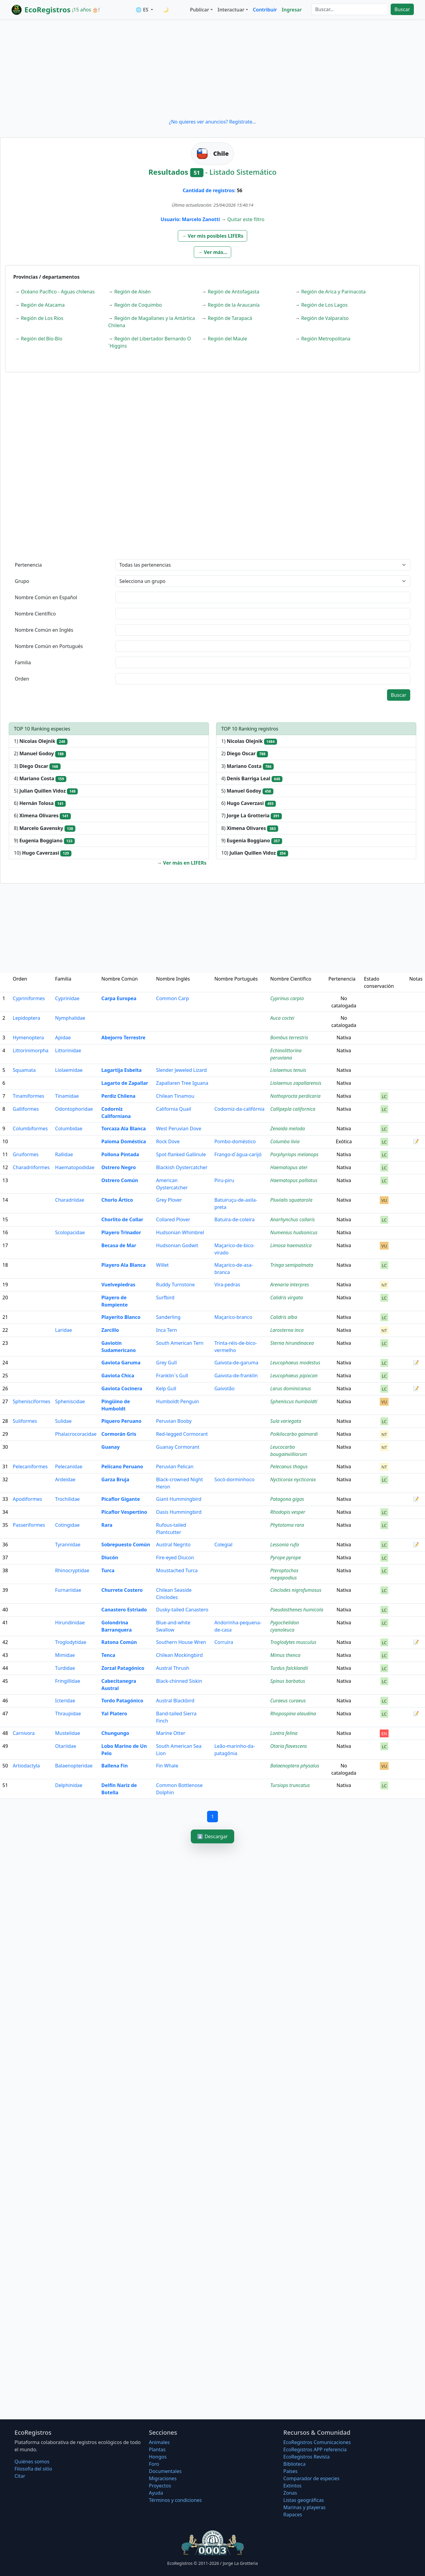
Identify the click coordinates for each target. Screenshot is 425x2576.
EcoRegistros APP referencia (315, 2449)
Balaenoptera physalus (294, 1765)
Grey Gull (166, 1362)
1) (41, 741)
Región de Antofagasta (233, 291)
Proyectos (160, 2485)
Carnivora (24, 1733)
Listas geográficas (303, 2500)
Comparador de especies (311, 2478)
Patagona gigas (287, 1499)
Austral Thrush (172, 1668)
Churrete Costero (122, 1590)
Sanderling (168, 1317)
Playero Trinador (121, 1232)
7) (251, 815)
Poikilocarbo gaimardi (294, 1434)
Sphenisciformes (31, 1401)
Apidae (63, 1037)
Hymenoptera (28, 1037)
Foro (154, 2464)
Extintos (292, 2485)
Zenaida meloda (287, 1128)
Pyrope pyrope (285, 1557)
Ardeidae (65, 1479)
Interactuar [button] (231, 9)
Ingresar (292, 9)
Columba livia (285, 1141)
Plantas (157, 2449)
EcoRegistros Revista (306, 2456)
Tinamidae (67, 1096)
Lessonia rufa (284, 1544)
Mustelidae (67, 1733)
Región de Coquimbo (138, 305)
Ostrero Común (119, 1180)
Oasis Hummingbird (179, 1512)
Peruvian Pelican (175, 1466)
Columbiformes (30, 1128)
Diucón (109, 1557)
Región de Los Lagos (324, 305)
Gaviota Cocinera (121, 1388)
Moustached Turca (177, 1570)
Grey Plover (169, 1200)
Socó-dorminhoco (234, 1479)
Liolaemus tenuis (288, 1070)
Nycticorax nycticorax (293, 1479)
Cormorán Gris (118, 1434)
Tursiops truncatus (290, 1785)
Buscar (402, 9)
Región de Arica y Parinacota (333, 291)
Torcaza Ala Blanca (123, 1128)
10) (42, 853)
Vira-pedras (227, 1284)
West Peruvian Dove (178, 1128)
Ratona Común (119, 1642)
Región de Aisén (132, 291)
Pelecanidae (68, 1466)
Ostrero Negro (118, 1167)
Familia (23, 662)
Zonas (290, 2493)
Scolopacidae (70, 1232)
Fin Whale (167, 1765)
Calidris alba (283, 1317)
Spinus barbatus (287, 1681)
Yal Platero (114, 1713)
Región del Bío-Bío (41, 338)
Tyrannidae (67, 1544)
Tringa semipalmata (291, 1265)
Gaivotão (224, 1388)
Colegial (223, 1544)
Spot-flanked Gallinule (181, 1154)
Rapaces (292, 2514)
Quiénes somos (31, 2461)
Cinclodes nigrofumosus (296, 1590)
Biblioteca (294, 2464)
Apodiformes (27, 1499)
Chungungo (115, 1733)
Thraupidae (68, 1713)
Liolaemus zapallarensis (295, 1083)
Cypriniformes (29, 998)
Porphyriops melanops (294, 1154)
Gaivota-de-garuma (236, 1362)
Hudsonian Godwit (177, 1245)
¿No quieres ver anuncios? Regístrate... (212, 121)
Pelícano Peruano (122, 1466)
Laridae (63, 1330)
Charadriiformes (31, 1167)
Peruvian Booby (174, 1421)
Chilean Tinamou (175, 1096)
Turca (108, 1570)
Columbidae (69, 1128)
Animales (159, 2442)
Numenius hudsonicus (294, 1232)
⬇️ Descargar (212, 1836)
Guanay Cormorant (178, 1447)
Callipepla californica (293, 1109)
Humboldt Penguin (177, 1401)
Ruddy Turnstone (175, 1284)
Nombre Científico (35, 613)
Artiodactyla (26, 1765)
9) (44, 840)
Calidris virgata (286, 1297)
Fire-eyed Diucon (175, 1557)
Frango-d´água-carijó (238, 1154)
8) (44, 828)
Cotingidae (67, 1525)
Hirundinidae (70, 1622)
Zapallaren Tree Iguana (182, 1083)
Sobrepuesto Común (125, 1544)
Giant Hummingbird (178, 1499)
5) (46, 790)
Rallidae (64, 1154)
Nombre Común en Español (46, 597)
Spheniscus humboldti (293, 1401)
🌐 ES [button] (143, 9)
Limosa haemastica (291, 1245)
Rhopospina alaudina (293, 1713)
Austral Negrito (173, 1544)
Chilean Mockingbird (179, 1655)
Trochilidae (67, 1499)
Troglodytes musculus (293, 1642)
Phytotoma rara (287, 1525)
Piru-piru (224, 1180)
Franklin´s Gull (172, 1375)
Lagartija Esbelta (121, 1070)
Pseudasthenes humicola (296, 1609)
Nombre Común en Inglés (44, 630)
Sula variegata (285, 1421)
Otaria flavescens (288, 1746)
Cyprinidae (67, 998)
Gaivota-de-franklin (236, 1375)
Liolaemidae (69, 1070)
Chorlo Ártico (117, 1200)
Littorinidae (68, 1050)
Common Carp (172, 998)
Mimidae (65, 1655)
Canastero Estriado (124, 1609)
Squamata (24, 1070)
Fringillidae (67, 1681)
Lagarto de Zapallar (124, 1083)
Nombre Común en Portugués (49, 646)
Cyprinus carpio (287, 998)
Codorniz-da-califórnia (239, 1109)
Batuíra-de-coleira (234, 1219)
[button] (212, 236)
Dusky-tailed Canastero (182, 1609)
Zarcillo (110, 1330)
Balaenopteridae (74, 1765)
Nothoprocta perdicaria (295, 1096)
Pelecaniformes (30, 1466)
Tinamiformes (28, 1096)
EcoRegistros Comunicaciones (317, 2442)
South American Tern (179, 1343)
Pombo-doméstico (235, 1141)
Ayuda (156, 2493)
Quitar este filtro (245, 219)
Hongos (158, 2456)
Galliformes (26, 1109)
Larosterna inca (287, 1330)
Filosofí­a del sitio (33, 2468)
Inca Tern (166, 1330)
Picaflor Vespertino (124, 1512)
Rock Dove (168, 1141)
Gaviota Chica (117, 1375)
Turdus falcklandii (289, 1668)
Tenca (108, 1655)
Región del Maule (227, 338)
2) (40, 753)
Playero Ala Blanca (123, 1265)
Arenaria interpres (289, 1284)
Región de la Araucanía (234, 305)
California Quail (173, 1109)
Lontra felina (284, 1733)
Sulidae (63, 1421)
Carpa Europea (118, 998)
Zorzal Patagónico (122, 1668)
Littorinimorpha (30, 1050)
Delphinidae (69, 1785)
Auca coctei (282, 1018)
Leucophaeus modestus (295, 1362)
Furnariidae (68, 1590)
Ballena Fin (114, 1765)
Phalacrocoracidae (76, 1434)
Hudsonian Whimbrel (180, 1232)
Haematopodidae (75, 1167)
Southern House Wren (181, 1642)
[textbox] (262, 597)
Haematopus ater (289, 1167)
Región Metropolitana (325, 338)
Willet (162, 1265)
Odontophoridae (74, 1109)
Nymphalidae (70, 1018)
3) (37, 766)
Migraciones (163, 2478)
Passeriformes (29, 1525)
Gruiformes (26, 1154)
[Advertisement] (212, 69)
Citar (19, 2476)
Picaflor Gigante (120, 1499)
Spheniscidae (70, 1401)
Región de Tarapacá (230, 318)
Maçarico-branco (233, 1317)
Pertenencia (28, 565)
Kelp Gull (166, 1388)
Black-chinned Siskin (179, 1681)
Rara (106, 1525)
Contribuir (265, 9)
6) (40, 803)
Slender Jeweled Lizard (181, 1070)
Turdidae (65, 1668)
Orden (22, 678)
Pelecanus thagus (289, 1466)
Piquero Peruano (121, 1421)
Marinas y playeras (304, 2507)
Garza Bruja (115, 1479)
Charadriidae (69, 1200)
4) (40, 778)
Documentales (165, 2471)
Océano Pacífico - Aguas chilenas (58, 291)
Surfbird (165, 1297)
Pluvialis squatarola (291, 1200)
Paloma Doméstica (123, 1141)
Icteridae (65, 1700)
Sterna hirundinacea (292, 1343)
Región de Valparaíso (325, 318)
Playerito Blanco (120, 1317)
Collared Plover (173, 1219)
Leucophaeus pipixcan (294, 1375)
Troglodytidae (70, 1642)
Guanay (110, 1447)
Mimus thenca (285, 1655)
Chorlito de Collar (122, 1219)
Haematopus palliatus (293, 1180)
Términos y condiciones (175, 2500)
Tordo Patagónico (122, 1700)
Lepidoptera (26, 1018)
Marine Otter (170, 1733)
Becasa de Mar (118, 1245)
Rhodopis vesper (287, 1512)
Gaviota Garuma (120, 1362)
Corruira (223, 1642)
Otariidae (65, 1746)
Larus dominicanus (290, 1388)
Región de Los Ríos (42, 318)
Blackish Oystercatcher (182, 1167)
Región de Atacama (43, 305)
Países (290, 2471)
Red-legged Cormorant (182, 1434)
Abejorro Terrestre (123, 1037)
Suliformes (25, 1421)
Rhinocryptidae (72, 1570)
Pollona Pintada (120, 1154)
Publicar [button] (199, 9)
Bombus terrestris (289, 1037)
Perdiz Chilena (118, 1096)
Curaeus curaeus (288, 1700)
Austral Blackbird (175, 1700)
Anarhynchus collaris (292, 1219)
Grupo (22, 581)
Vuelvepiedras (118, 1284)
